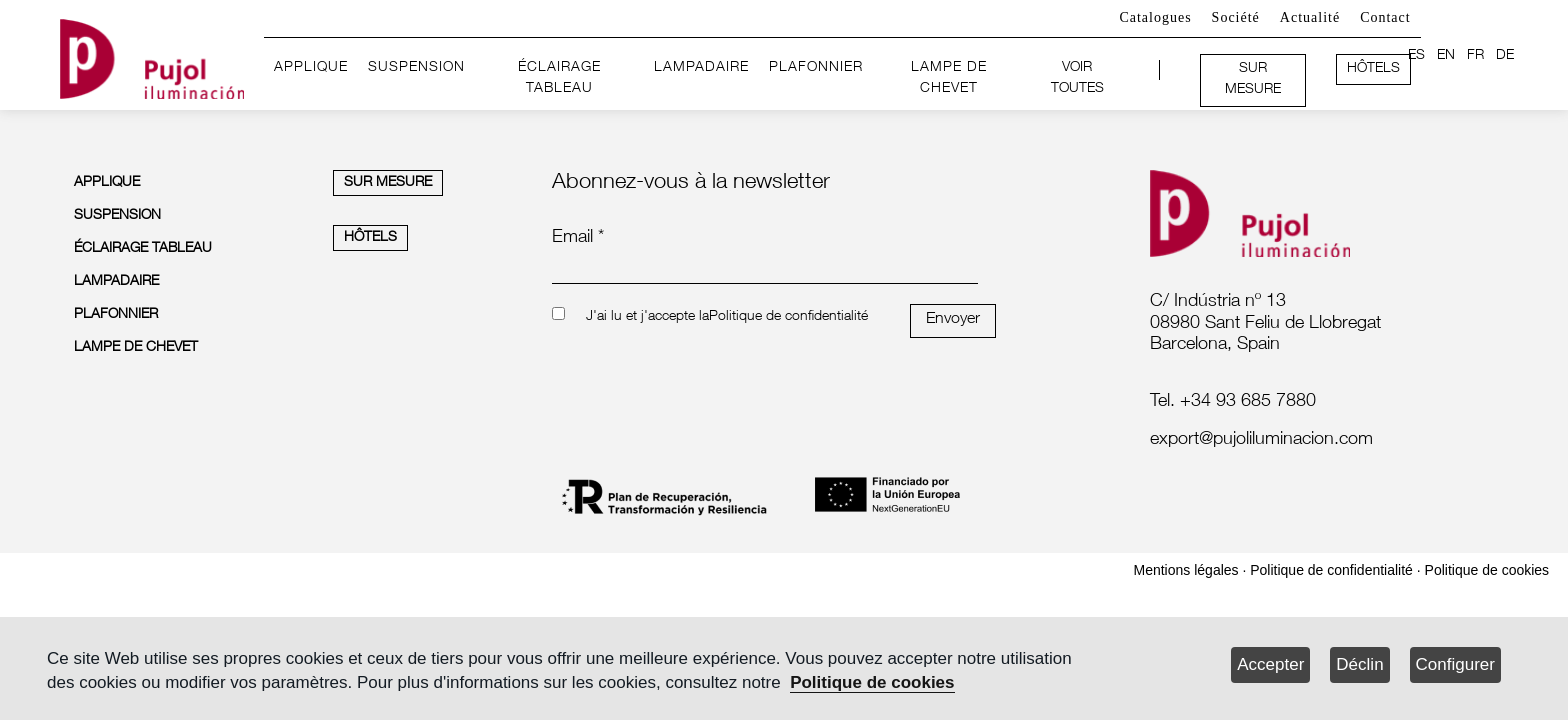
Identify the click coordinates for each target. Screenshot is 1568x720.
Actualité (1310, 17)
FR (1475, 56)
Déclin (1359, 664)
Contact (1385, 17)
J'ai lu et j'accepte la (647, 317)
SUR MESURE (1253, 80)
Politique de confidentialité (788, 317)
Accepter (1270, 664)
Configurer (1455, 664)
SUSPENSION (416, 68)
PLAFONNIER (816, 68)
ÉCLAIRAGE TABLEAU (559, 79)
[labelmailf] (1314, 441)
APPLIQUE (311, 68)
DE (1505, 56)
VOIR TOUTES (1077, 79)
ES (1416, 56)
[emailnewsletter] (765, 270)
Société (1236, 17)
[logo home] (152, 55)
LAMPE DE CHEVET (949, 79)
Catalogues (1155, 17)
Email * (578, 238)
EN (1446, 56)
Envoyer (953, 320)
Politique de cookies (872, 682)
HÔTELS (1373, 69)
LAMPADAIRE (701, 68)
